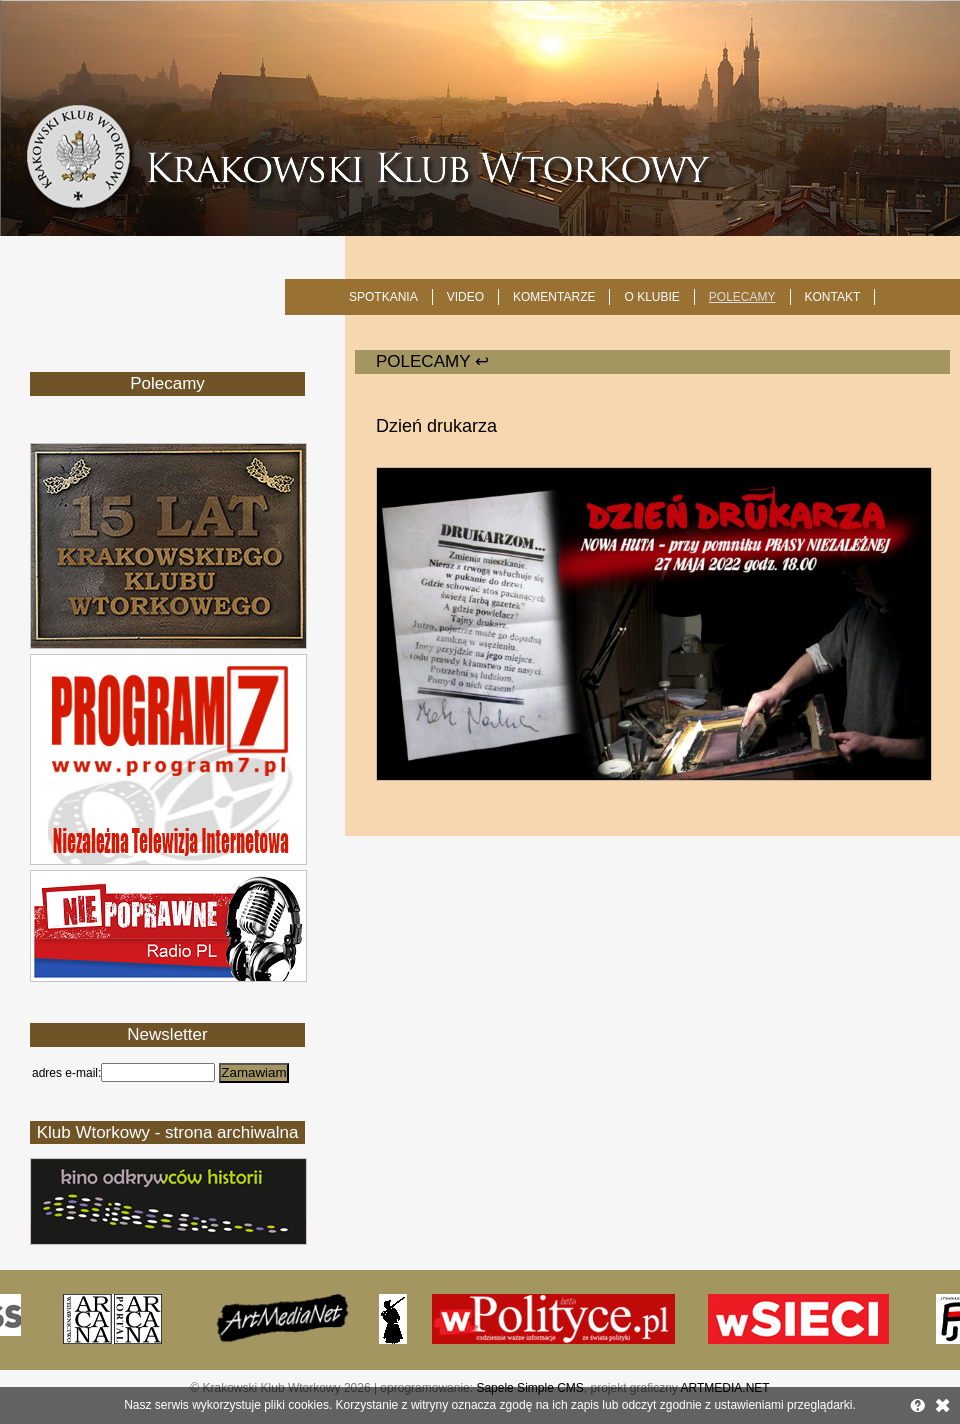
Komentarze (554, 297)
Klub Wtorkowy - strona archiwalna (168, 1132)
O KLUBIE (651, 297)
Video (465, 297)
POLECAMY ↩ (432, 361)
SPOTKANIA (383, 297)
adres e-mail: (66, 1073)
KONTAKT (833, 297)
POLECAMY (742, 297)
